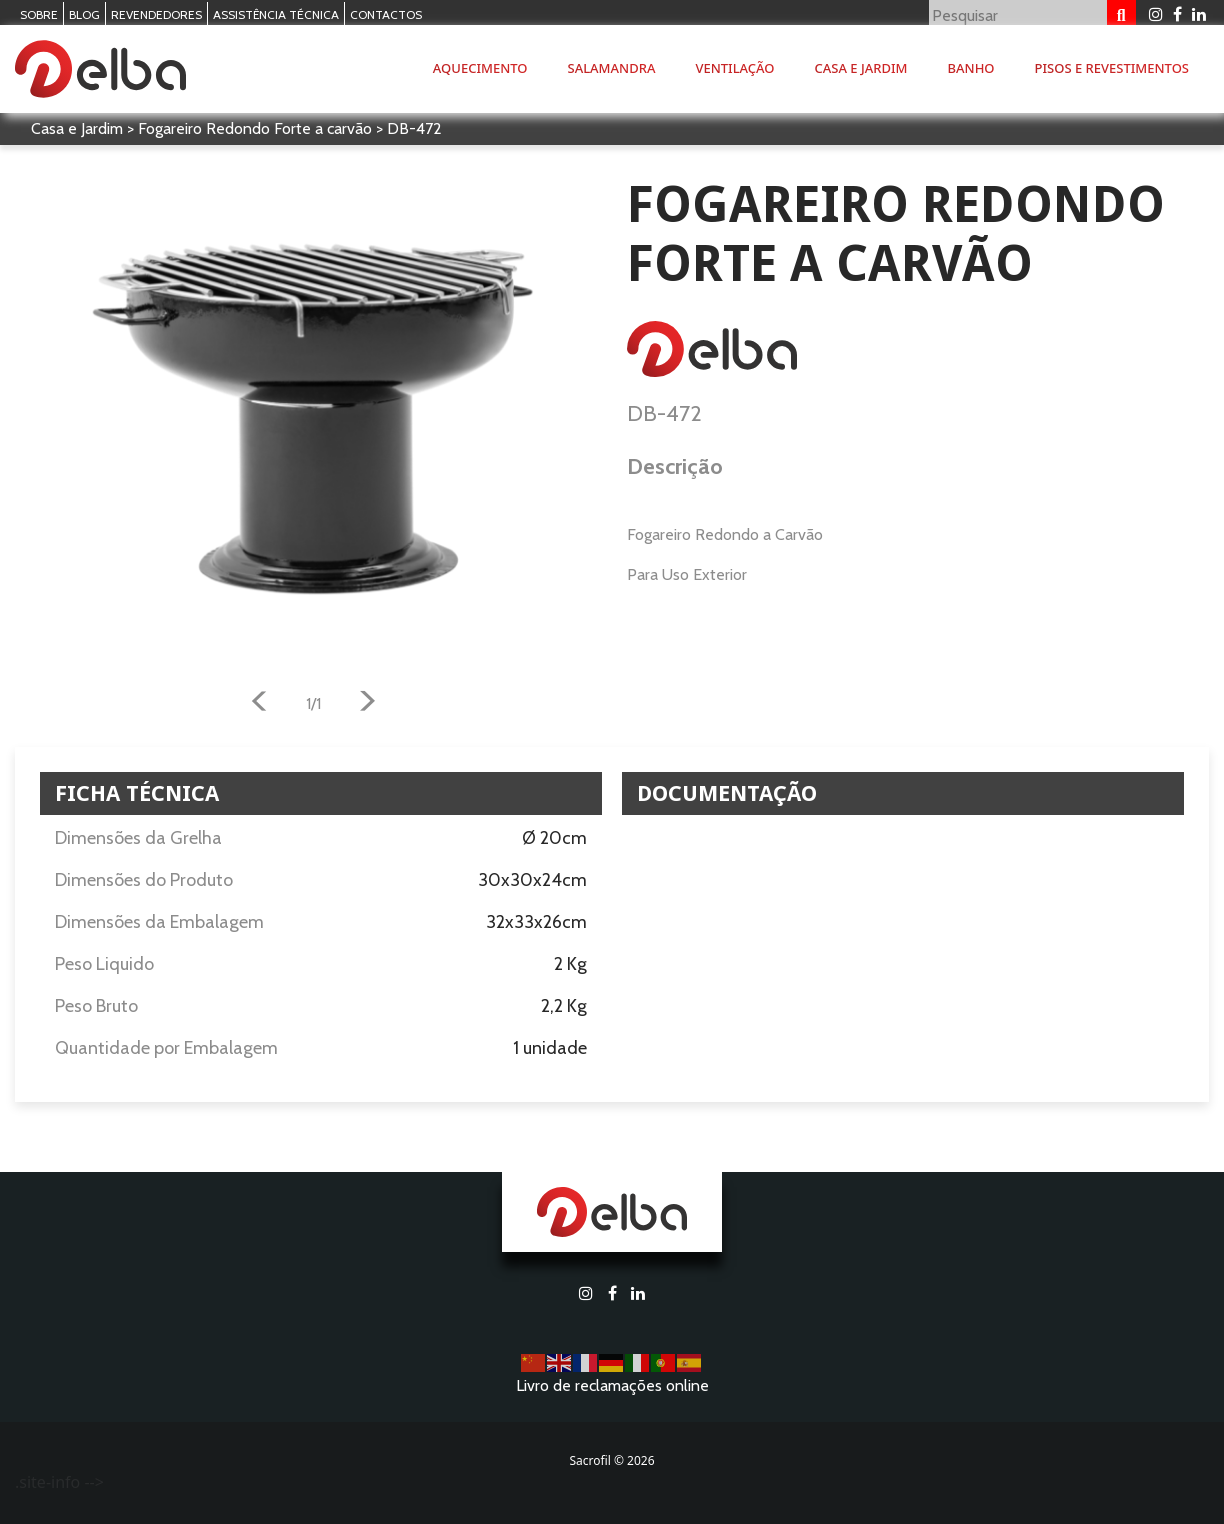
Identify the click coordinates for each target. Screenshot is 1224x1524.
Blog (84, 14)
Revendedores (156, 14)
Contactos (386, 14)
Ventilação (734, 68)
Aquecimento (480, 68)
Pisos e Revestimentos (1112, 68)
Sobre (39, 14)
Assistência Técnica (276, 14)
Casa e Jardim (861, 68)
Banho (971, 68)
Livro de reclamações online (612, 1385)
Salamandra (612, 68)
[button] (259, 704)
